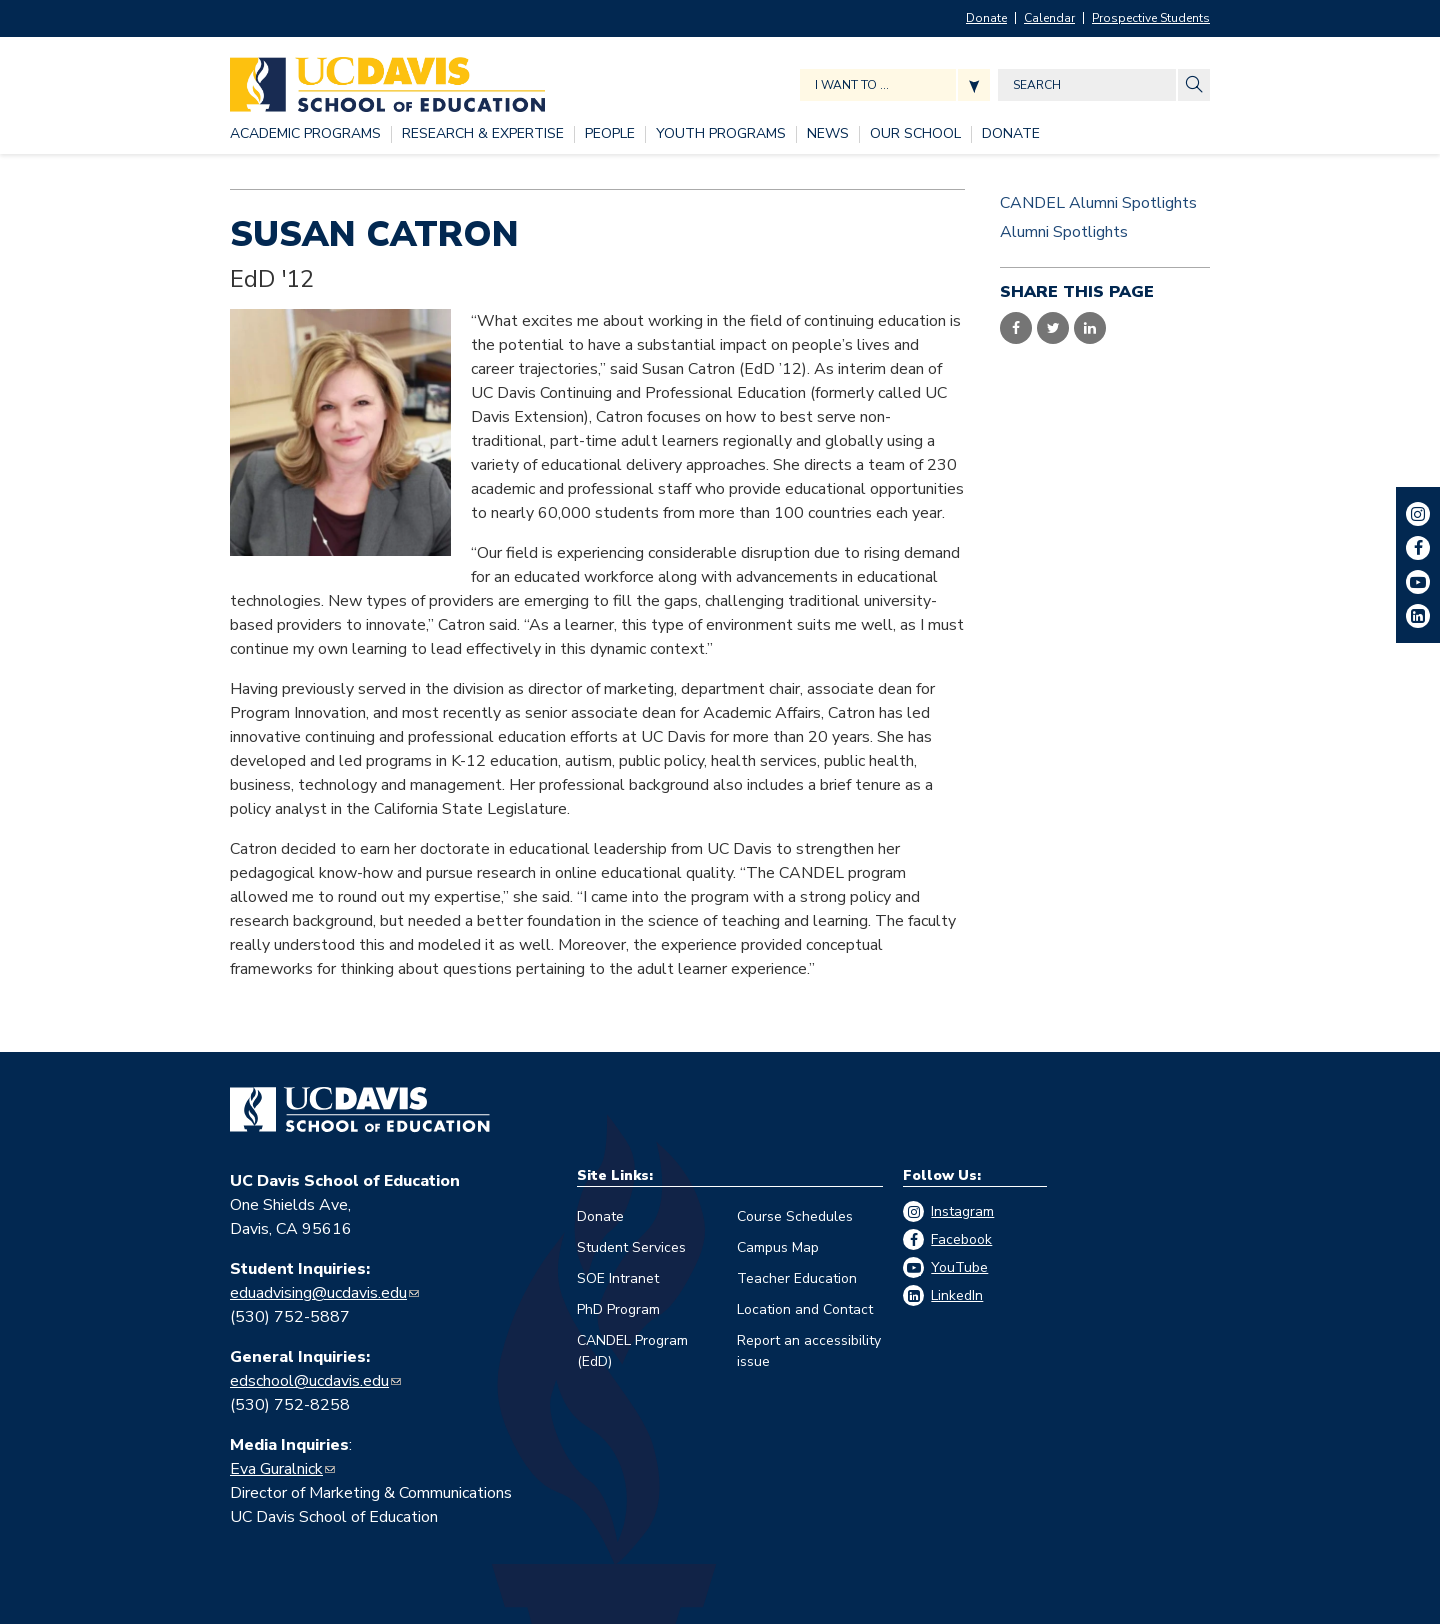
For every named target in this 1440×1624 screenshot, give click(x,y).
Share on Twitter (1053, 328)
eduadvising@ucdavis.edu (318, 1293)
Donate (986, 18)
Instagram (962, 1211)
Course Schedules (795, 1216)
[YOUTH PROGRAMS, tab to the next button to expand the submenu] (721, 134)
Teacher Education (797, 1278)
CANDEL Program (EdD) (632, 1351)
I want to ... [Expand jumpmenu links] (852, 85)
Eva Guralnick (276, 1469)
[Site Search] (1194, 85)
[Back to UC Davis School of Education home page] (387, 79)
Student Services (631, 1247)
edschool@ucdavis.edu (309, 1381)
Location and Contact (805, 1309)
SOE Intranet (618, 1278)
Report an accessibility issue (809, 1351)
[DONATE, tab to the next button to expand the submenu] (1011, 134)
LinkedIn (957, 1295)
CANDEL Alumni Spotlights (1098, 203)
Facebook (961, 1239)
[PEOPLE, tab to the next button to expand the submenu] (610, 134)
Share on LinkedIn (1090, 328)
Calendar (1049, 18)
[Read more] (340, 432)
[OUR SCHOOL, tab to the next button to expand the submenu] (915, 134)
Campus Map (778, 1247)
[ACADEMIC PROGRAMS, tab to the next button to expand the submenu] (305, 134)
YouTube (959, 1267)
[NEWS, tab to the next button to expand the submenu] (828, 134)
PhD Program (618, 1309)
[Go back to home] (360, 1110)
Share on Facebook (1016, 328)
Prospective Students (1151, 18)
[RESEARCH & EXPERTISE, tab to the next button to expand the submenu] (483, 134)
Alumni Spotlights (1064, 232)
